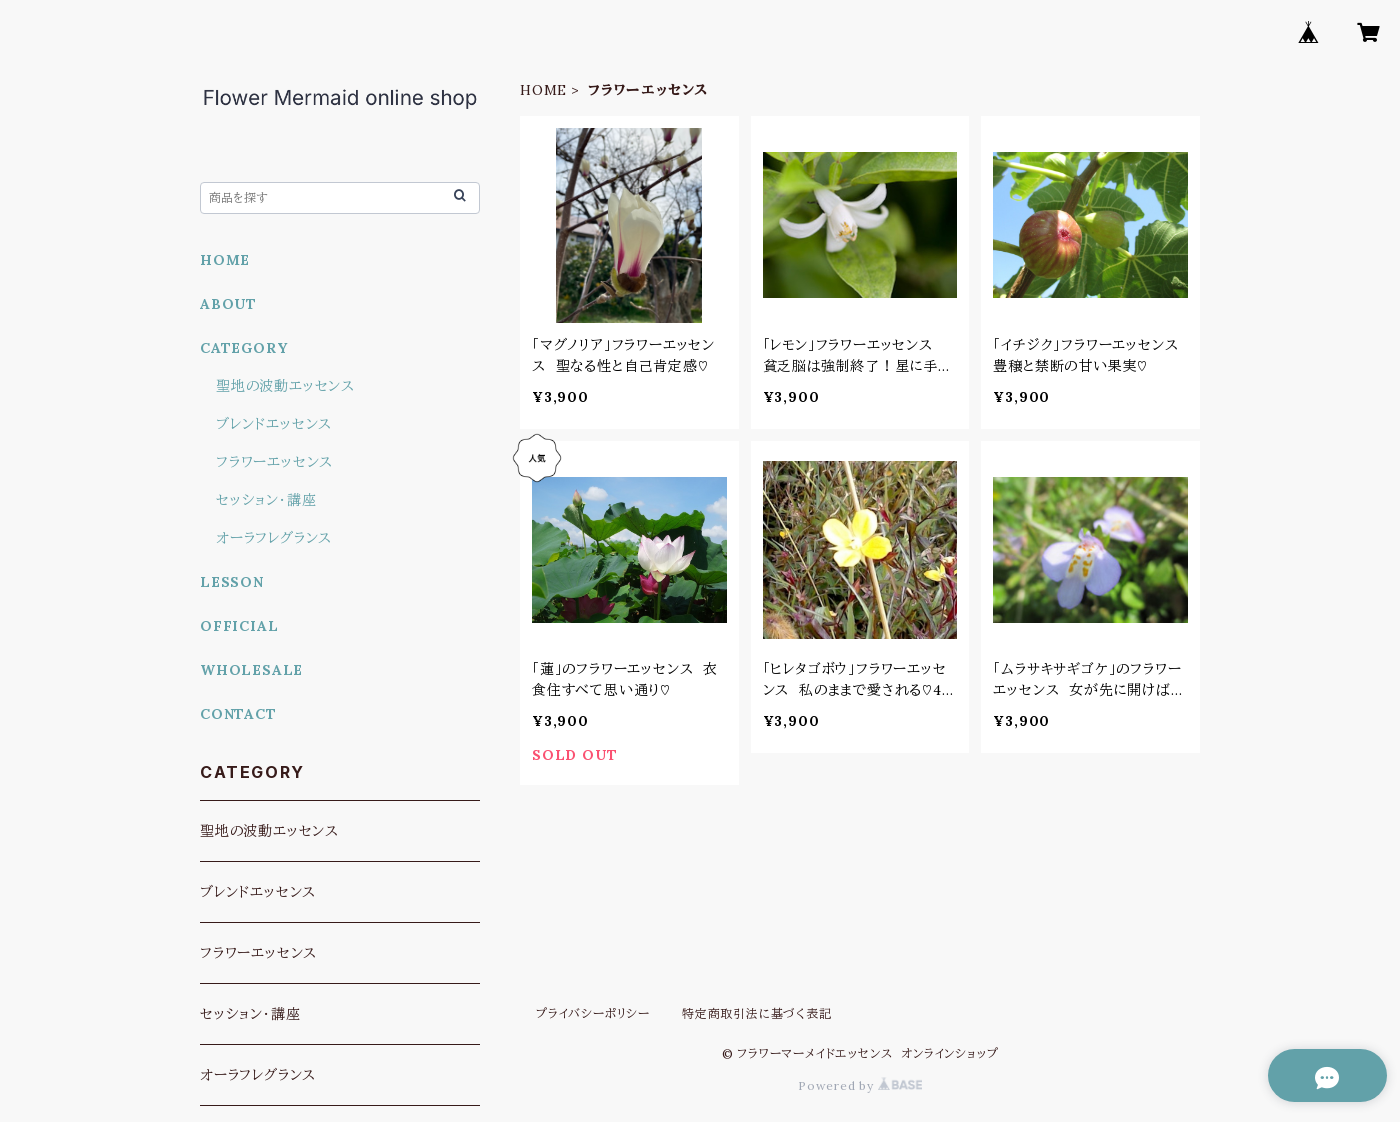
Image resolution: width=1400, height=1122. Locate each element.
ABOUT (228, 304)
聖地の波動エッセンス (285, 386)
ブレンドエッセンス (274, 424)
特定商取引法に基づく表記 (757, 1013)
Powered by (860, 1085)
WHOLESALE (251, 670)
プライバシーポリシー (593, 1013)
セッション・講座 (266, 500)
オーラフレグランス (274, 538)
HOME (543, 90)
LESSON (232, 582)
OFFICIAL (239, 626)
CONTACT (238, 714)
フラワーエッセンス (274, 462)
